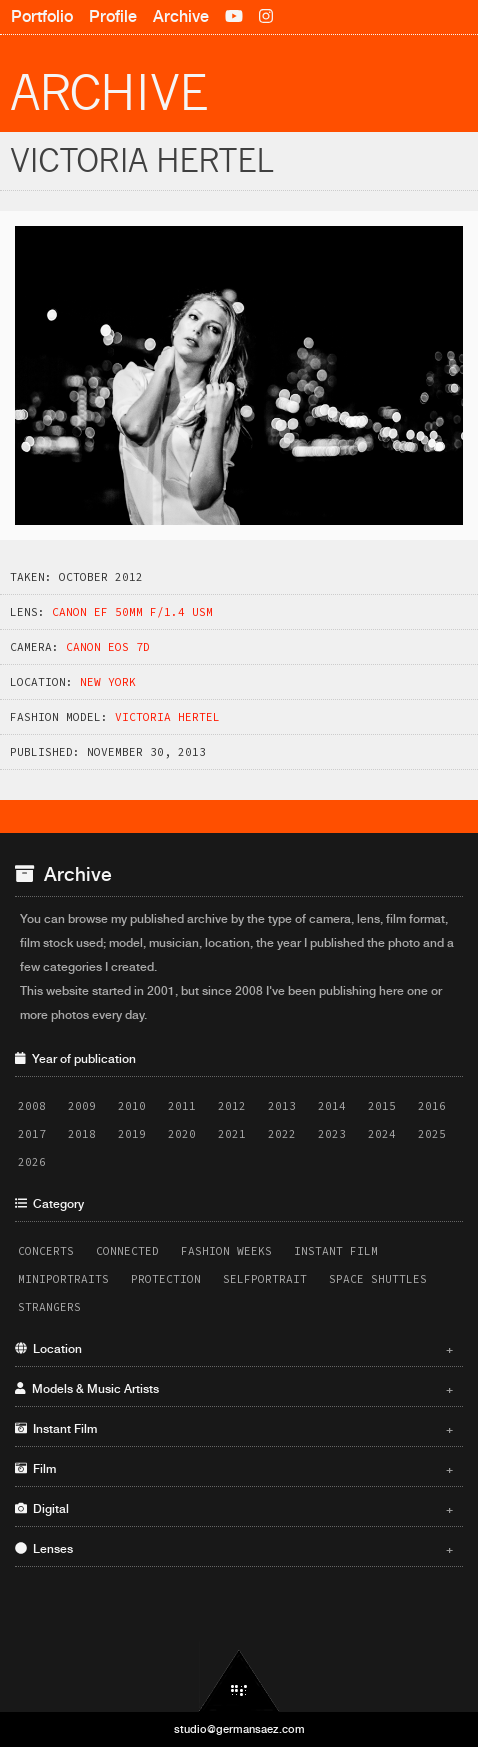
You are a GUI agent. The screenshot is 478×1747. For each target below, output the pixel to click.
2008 (32, 1106)
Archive (181, 16)
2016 (432, 1106)
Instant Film (336, 1251)
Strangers (49, 1307)
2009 (82, 1106)
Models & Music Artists (234, 1389)
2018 (82, 1134)
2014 (332, 1106)
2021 (232, 1134)
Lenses (234, 1549)
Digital (234, 1509)
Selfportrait (265, 1279)
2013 (282, 1106)
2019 (132, 1134)
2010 (132, 1106)
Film (234, 1469)
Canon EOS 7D (108, 647)
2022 (282, 1134)
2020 (182, 1134)
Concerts (46, 1251)
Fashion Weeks (226, 1251)
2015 (382, 1106)
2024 (382, 1134)
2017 (32, 1134)
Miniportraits (63, 1279)
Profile (113, 16)
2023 (332, 1134)
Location (234, 1349)
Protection (166, 1279)
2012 (232, 1106)
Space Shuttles (378, 1279)
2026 (32, 1162)
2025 (432, 1134)
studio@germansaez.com (239, 1729)
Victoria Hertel (167, 717)
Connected (127, 1251)
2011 (182, 1106)
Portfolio (42, 16)
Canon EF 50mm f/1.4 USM (132, 612)
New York (108, 682)
